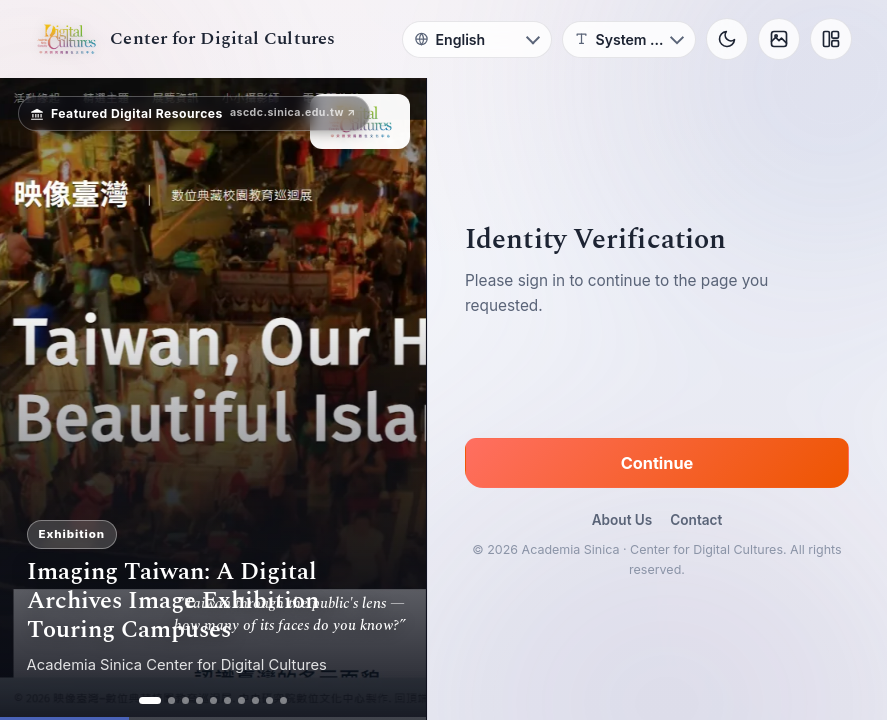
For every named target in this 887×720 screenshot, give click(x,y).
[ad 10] (283, 700)
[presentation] (657, 381)
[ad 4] (199, 700)
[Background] (779, 39)
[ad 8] (255, 700)
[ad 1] (150, 700)
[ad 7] (241, 700)
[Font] (629, 39)
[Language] (477, 39)
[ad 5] (213, 700)
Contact (696, 520)
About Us (622, 520)
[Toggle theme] (727, 39)
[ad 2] (171, 700)
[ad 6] (227, 700)
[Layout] (831, 39)
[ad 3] (185, 700)
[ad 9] (269, 700)
